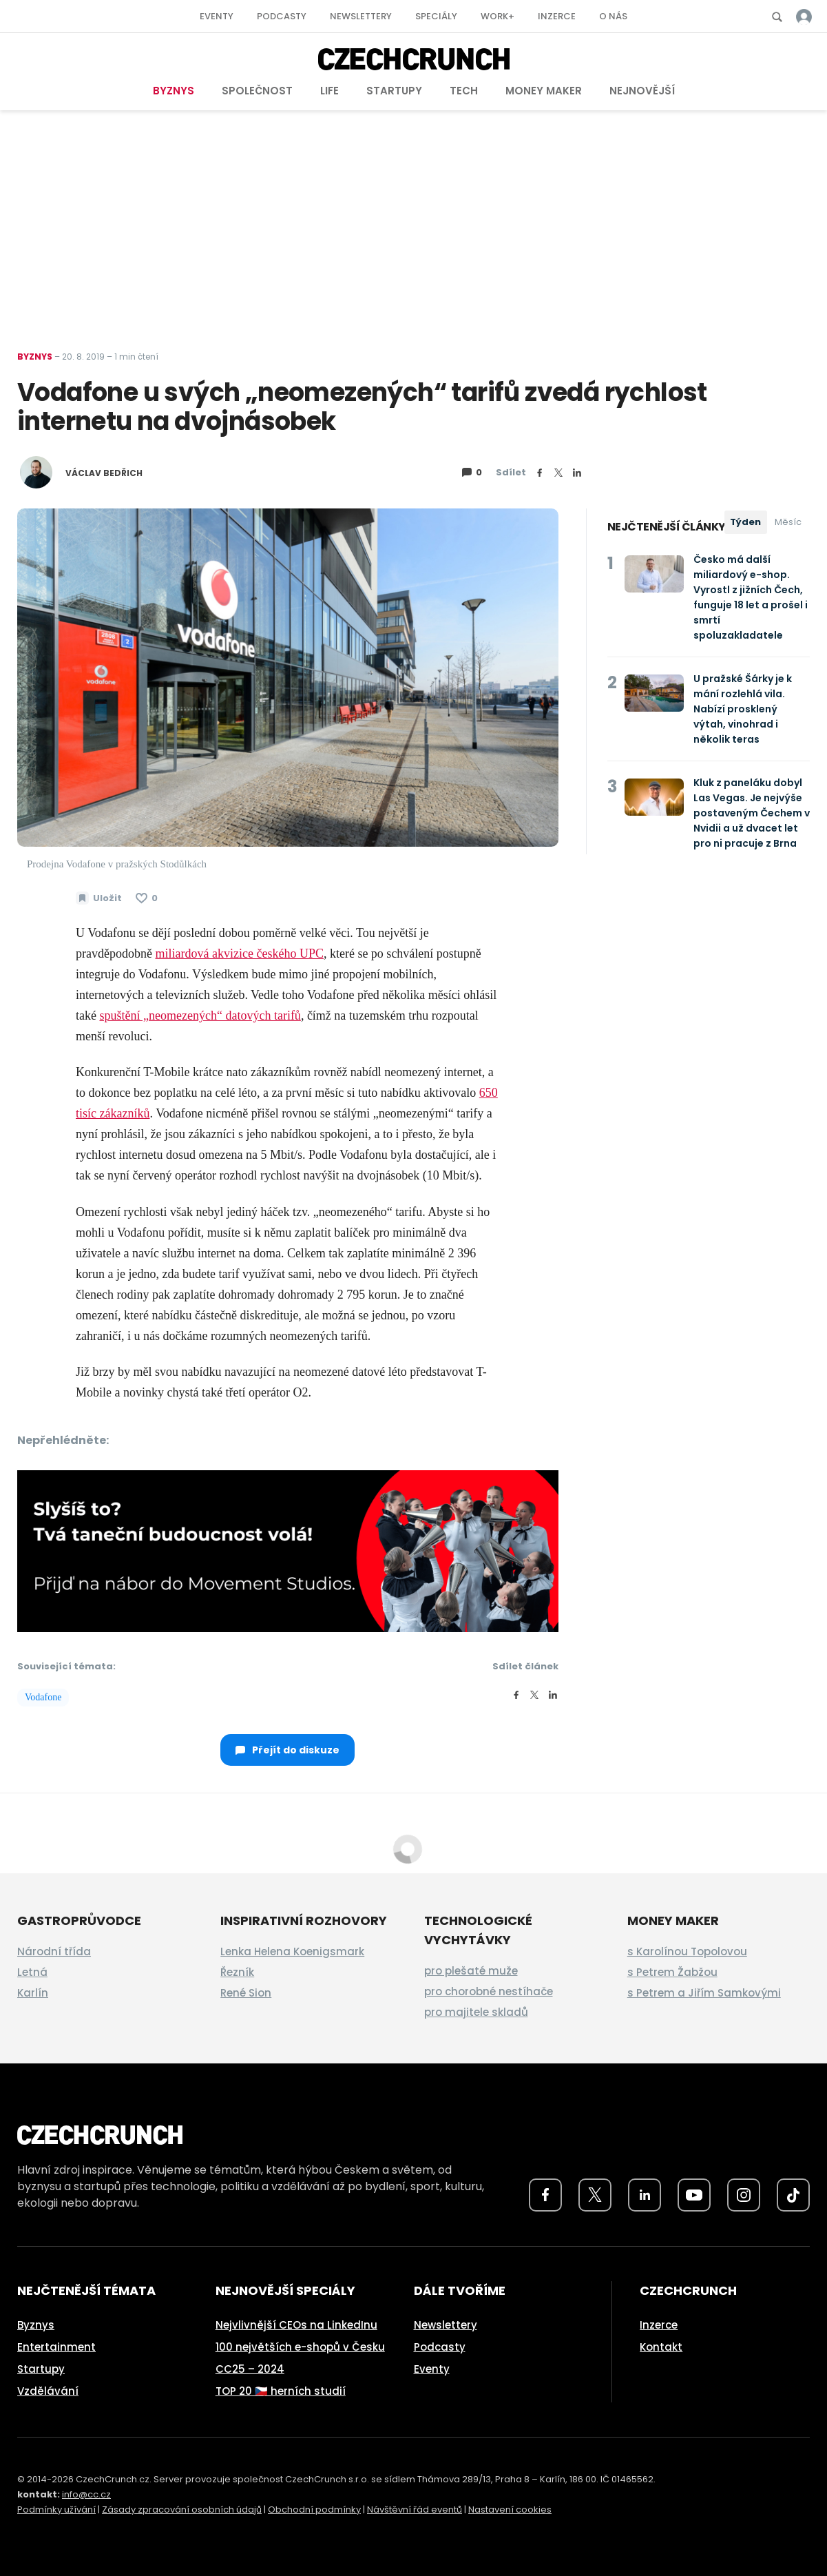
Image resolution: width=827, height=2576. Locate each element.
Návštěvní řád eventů (414, 2509)
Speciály (436, 16)
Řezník (237, 1972)
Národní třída (54, 1951)
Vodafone (43, 1697)
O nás (613, 16)
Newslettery (361, 16)
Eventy (216, 16)
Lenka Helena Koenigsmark (292, 1951)
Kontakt (661, 2347)
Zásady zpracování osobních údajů (182, 2509)
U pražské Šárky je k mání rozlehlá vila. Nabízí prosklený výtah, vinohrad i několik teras (742, 709)
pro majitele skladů (476, 2012)
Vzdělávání (47, 2391)
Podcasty (281, 16)
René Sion (245, 1993)
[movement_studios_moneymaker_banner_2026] (287, 1550)
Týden (745, 521)
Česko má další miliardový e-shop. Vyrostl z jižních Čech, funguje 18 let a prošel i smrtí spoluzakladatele (750, 597)
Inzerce (557, 16)
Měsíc (788, 521)
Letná (32, 1972)
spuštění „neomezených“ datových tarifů (199, 1015)
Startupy (394, 90)
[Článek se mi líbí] (147, 898)
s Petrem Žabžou (672, 1972)
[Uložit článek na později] (99, 898)
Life (329, 90)
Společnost (257, 90)
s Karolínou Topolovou (687, 1951)
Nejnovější (642, 90)
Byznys (173, 90)
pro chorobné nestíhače (488, 1991)
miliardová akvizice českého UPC (239, 953)
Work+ (497, 16)
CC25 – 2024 (250, 2369)
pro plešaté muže (471, 1971)
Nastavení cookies (510, 2509)
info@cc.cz (86, 2494)
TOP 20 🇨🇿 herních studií (281, 2391)
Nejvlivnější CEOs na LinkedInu (296, 2325)
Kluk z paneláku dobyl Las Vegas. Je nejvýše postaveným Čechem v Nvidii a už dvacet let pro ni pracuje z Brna (751, 813)
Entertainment (56, 2347)
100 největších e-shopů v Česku (300, 2347)
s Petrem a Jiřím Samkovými (704, 1993)
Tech (464, 90)
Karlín (32, 1993)
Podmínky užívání (56, 2509)
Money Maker (543, 90)
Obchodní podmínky (314, 2509)
